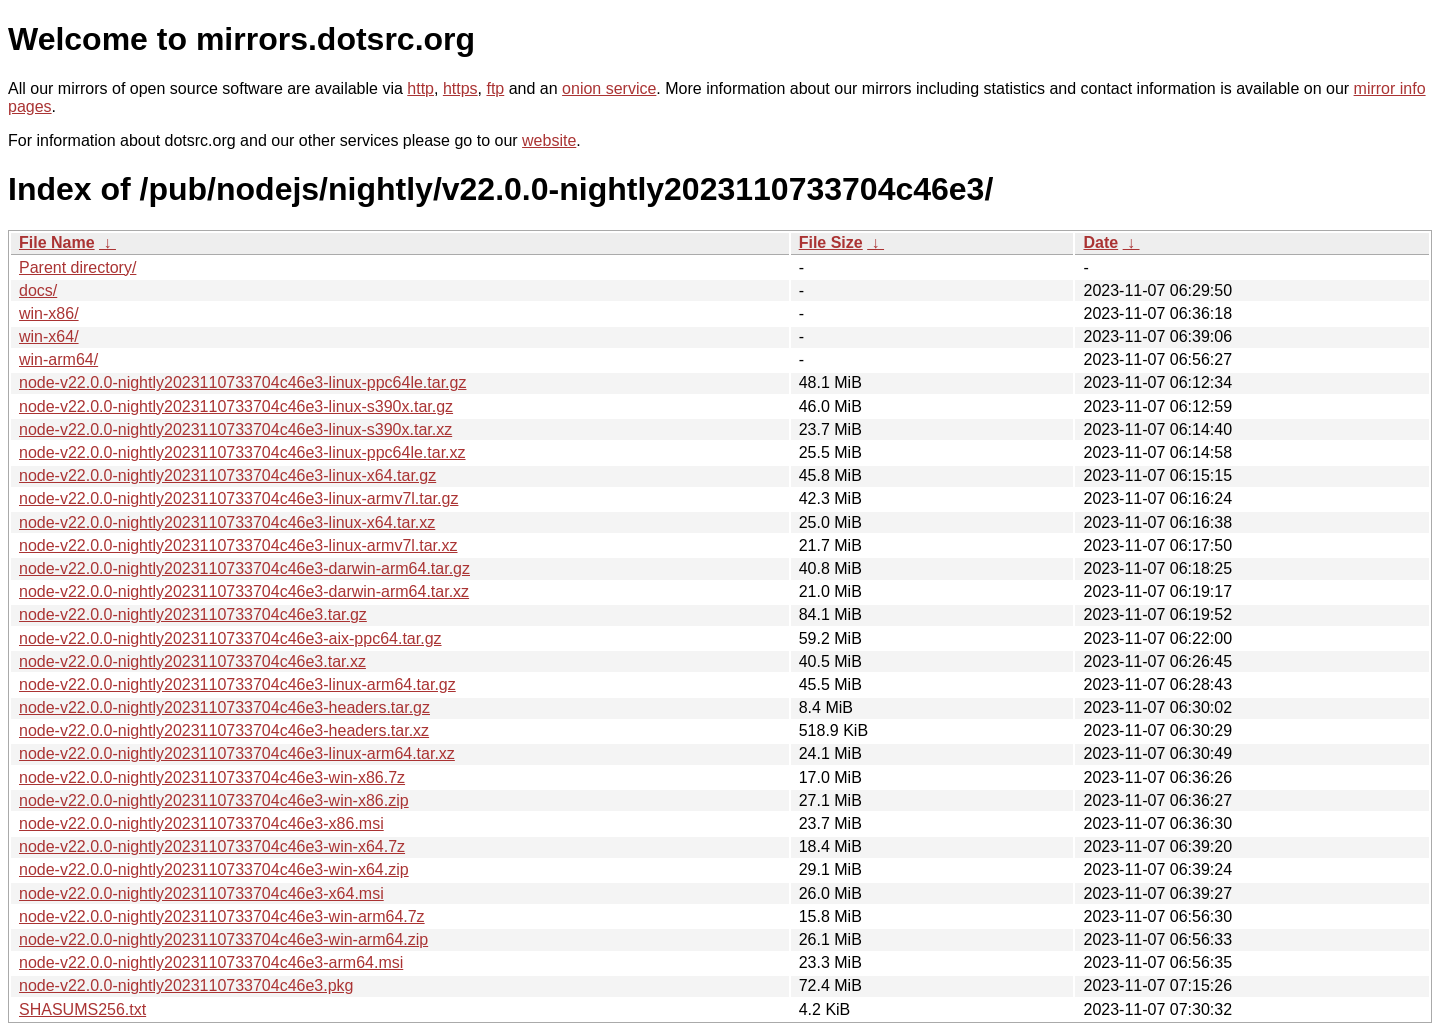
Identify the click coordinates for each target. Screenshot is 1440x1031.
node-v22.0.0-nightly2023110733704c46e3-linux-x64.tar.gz (227, 475)
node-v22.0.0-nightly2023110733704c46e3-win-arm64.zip (223, 939)
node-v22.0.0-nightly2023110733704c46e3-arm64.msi (211, 962)
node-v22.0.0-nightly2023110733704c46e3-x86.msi (201, 823)
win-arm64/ (58, 359)
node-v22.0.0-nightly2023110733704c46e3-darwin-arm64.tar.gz (244, 568)
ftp (495, 88)
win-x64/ (49, 336)
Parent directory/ (77, 267)
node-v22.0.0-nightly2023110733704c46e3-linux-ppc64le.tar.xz (242, 452)
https (460, 88)
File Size (831, 242)
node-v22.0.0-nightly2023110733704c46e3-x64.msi (201, 893)
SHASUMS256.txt (82, 1009)
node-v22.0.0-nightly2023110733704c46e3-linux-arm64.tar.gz (237, 684)
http (420, 88)
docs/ (38, 290)
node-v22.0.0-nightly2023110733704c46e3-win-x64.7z (212, 846)
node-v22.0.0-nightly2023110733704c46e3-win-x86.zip (214, 800)
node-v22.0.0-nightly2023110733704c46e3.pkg (186, 985)
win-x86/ (49, 313)
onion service (609, 88)
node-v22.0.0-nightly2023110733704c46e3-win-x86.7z (212, 777)
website (549, 140)
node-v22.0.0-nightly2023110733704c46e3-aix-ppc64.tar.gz (230, 638)
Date (1100, 242)
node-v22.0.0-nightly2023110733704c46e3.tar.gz (193, 614)
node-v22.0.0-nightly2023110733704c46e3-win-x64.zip (214, 869)
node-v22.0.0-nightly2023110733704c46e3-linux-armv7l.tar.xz (238, 545)
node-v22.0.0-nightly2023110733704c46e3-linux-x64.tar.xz (227, 522)
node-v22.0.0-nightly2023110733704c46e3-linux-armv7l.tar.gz (238, 498)
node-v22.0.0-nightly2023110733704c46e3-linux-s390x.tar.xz (235, 429)
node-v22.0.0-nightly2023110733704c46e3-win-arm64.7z (222, 916)
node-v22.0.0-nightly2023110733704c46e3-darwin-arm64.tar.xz (244, 591)
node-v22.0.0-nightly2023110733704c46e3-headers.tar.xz (224, 730)
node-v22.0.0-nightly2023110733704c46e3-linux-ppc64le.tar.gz (242, 382)
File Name (57, 242)
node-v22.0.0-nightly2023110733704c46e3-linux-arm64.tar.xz (237, 753)
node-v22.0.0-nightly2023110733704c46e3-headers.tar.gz (224, 707)
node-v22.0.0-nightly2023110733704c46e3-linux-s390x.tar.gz (236, 406)
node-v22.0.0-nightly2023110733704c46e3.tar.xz (192, 661)
